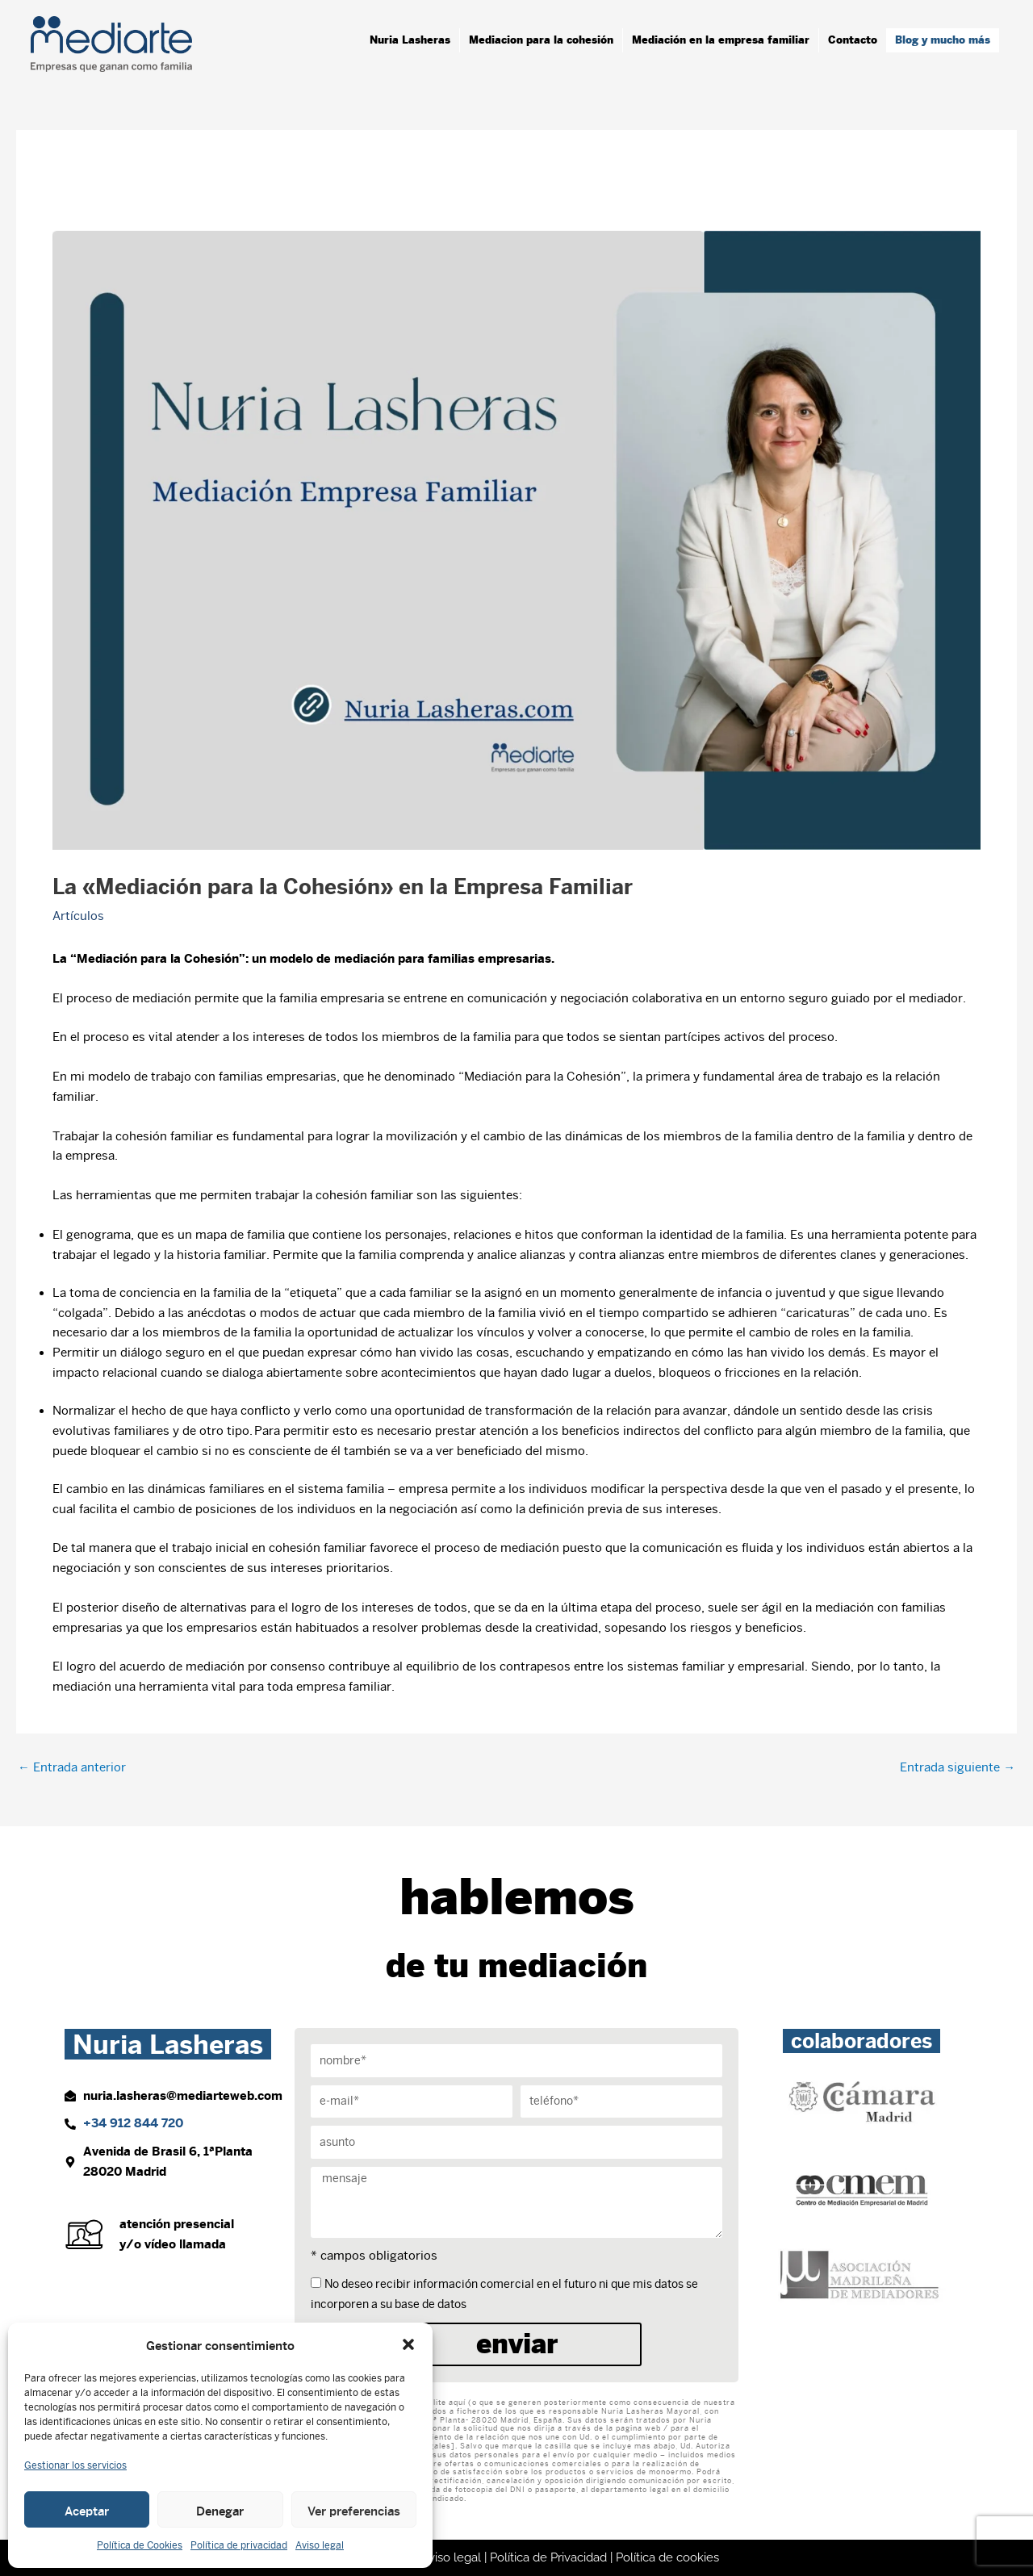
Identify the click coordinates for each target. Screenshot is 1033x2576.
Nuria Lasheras (410, 40)
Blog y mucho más (942, 40)
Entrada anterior (72, 1767)
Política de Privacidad (548, 2557)
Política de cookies (667, 2557)
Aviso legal (319, 2545)
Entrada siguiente (957, 1767)
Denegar (220, 2510)
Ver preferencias (353, 2510)
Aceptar (87, 2510)
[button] (408, 2344)
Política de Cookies (139, 2545)
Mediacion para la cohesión (541, 40)
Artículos (78, 915)
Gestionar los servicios (75, 2465)
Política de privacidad (238, 2545)
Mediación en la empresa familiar (720, 40)
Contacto (852, 40)
